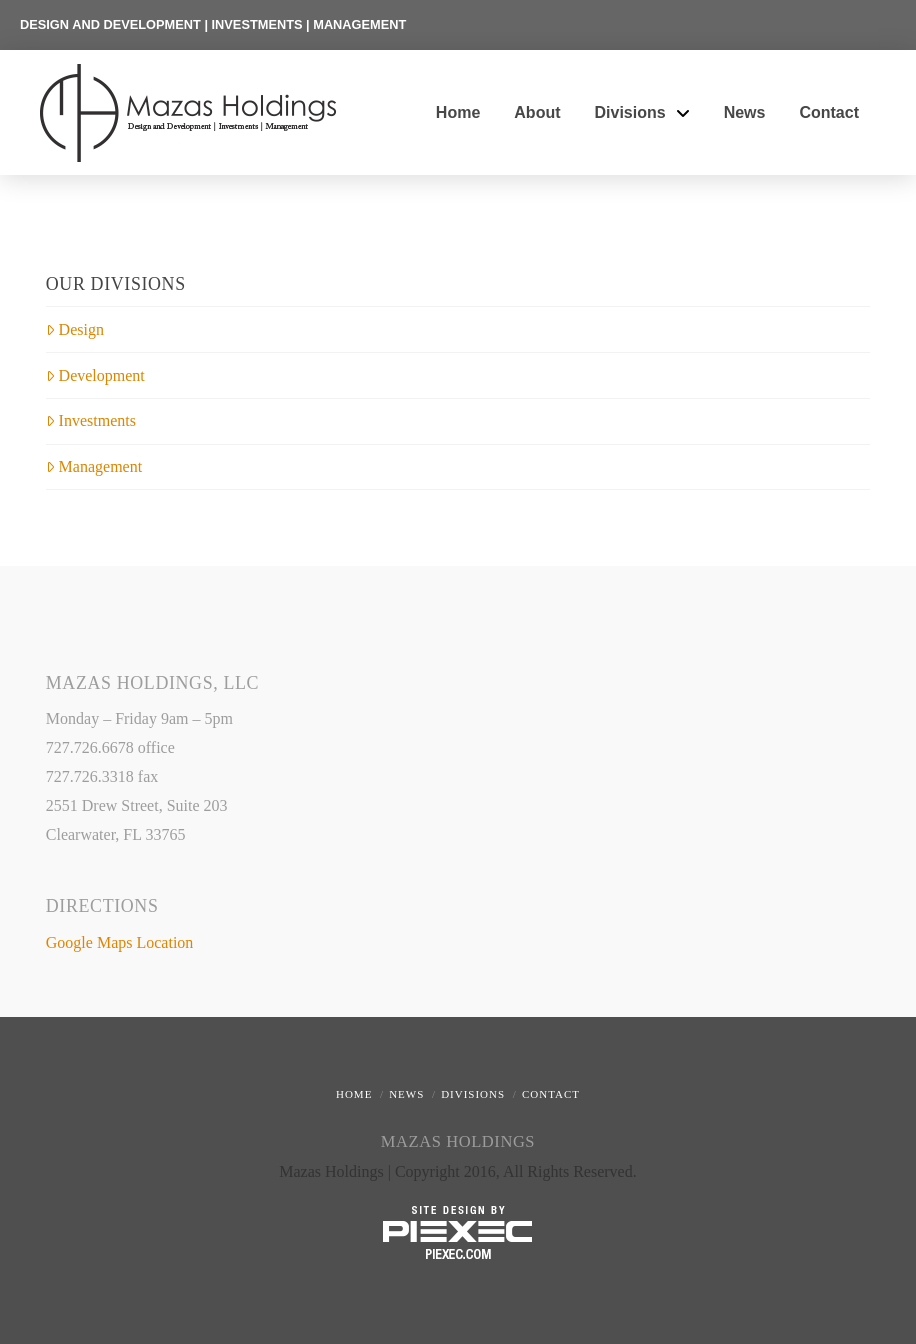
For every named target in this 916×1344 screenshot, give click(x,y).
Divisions (473, 1094)
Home (354, 1094)
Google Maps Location (120, 942)
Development (95, 375)
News (406, 1094)
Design (75, 329)
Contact (551, 1094)
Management (94, 466)
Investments (91, 420)
